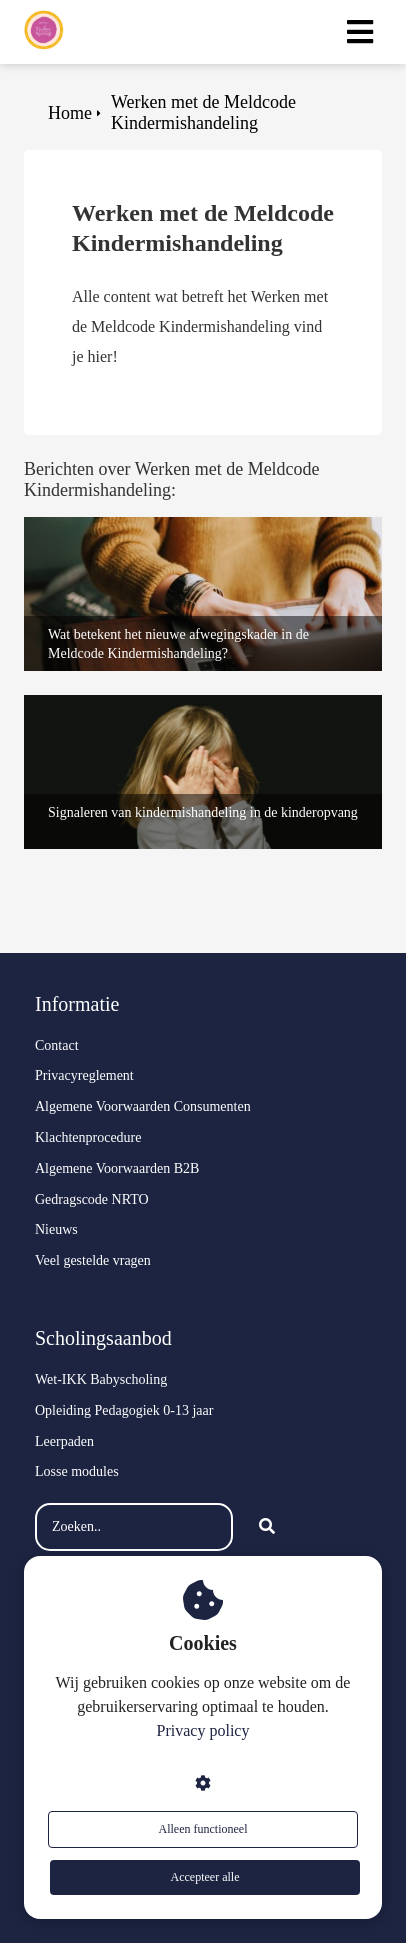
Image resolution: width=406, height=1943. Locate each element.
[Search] (267, 1527)
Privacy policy (203, 1730)
